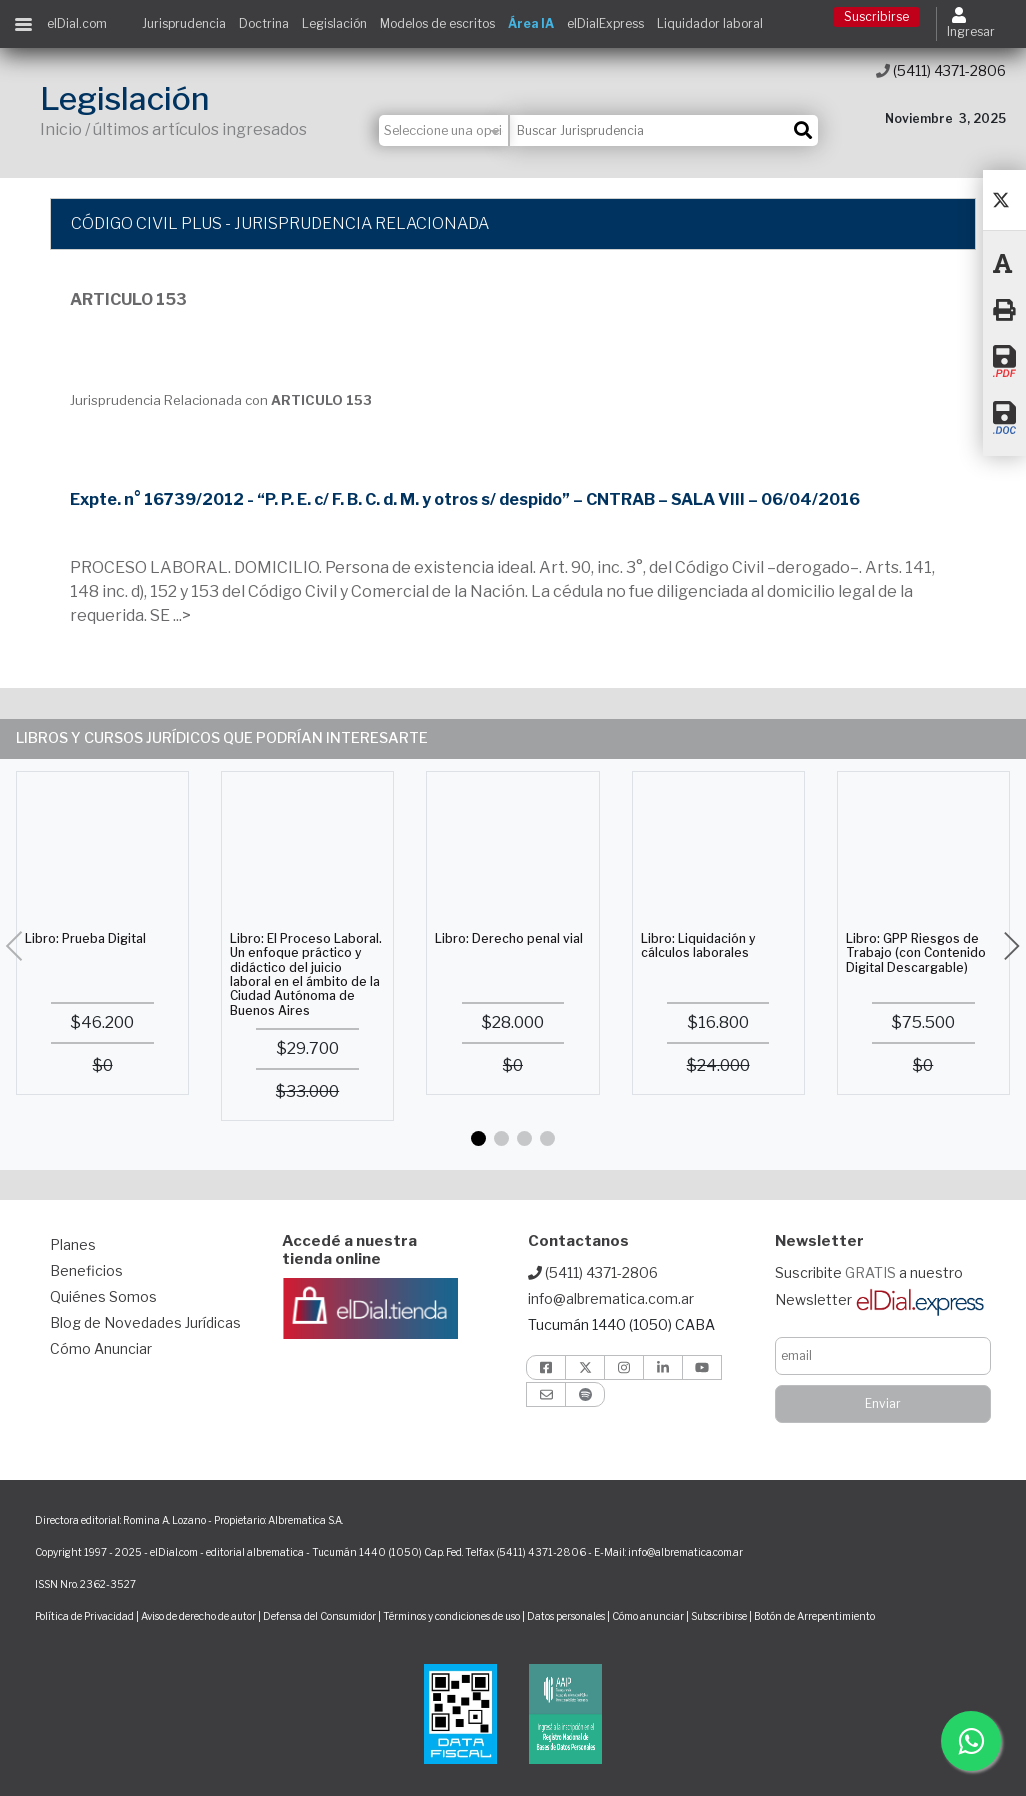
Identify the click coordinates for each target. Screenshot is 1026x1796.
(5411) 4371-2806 (941, 70)
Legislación (334, 23)
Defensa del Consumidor (319, 1616)
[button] (478, 1138)
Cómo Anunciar (101, 1348)
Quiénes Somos (103, 1296)
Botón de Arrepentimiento (814, 1616)
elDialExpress (605, 23)
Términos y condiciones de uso (451, 1616)
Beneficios (86, 1270)
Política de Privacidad (84, 1616)
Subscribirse (720, 1616)
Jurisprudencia (184, 23)
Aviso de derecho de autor (198, 1616)
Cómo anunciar (648, 1616)
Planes (73, 1244)
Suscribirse (876, 16)
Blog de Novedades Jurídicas (145, 1322)
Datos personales (566, 1616)
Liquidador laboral (710, 23)
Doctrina (264, 23)
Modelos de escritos (437, 23)
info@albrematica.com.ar (611, 1298)
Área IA (531, 23)
